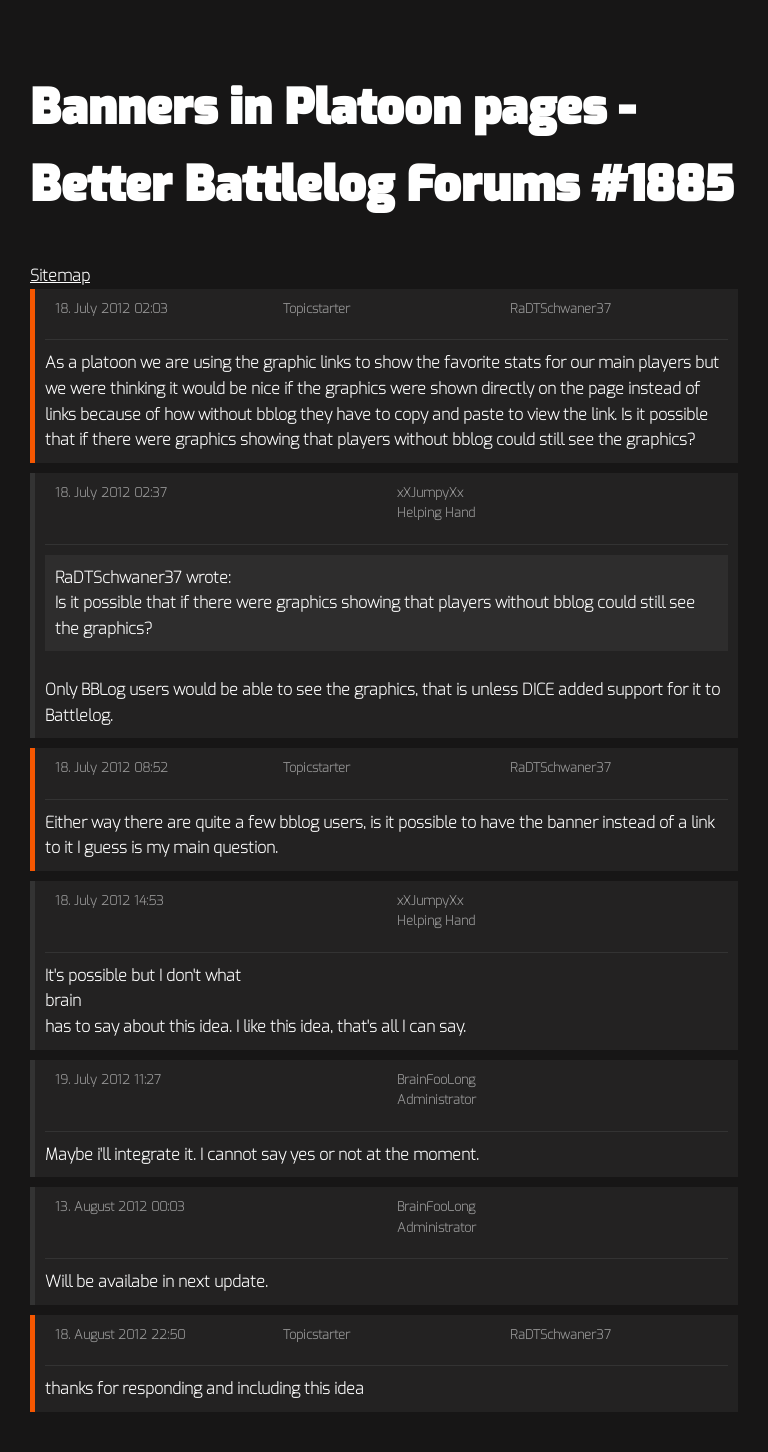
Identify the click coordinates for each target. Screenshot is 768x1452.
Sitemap (60, 275)
